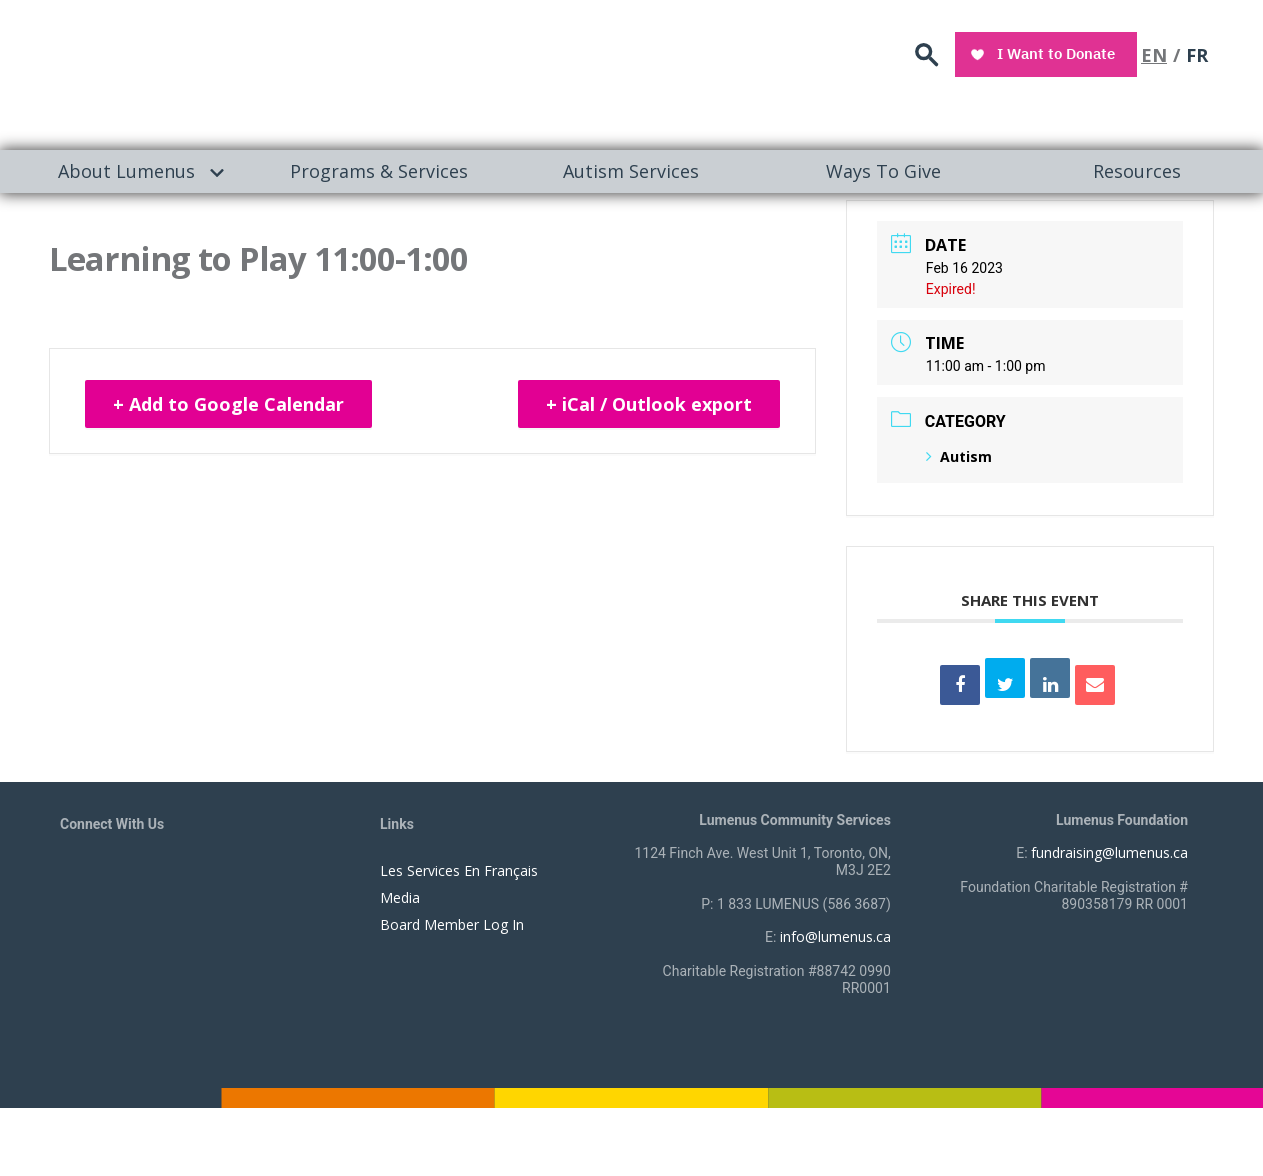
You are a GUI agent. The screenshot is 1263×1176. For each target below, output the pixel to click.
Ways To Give (883, 171)
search (927, 55)
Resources (1137, 171)
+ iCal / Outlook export (649, 404)
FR (1197, 55)
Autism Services (631, 171)
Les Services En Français (459, 870)
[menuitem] (126, 171)
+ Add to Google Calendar (228, 404)
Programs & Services (379, 171)
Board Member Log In (452, 924)
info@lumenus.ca (835, 936)
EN (1154, 55)
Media (400, 897)
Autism (959, 456)
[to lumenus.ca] (271, 72)
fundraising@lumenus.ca (1109, 852)
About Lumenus (126, 171)
